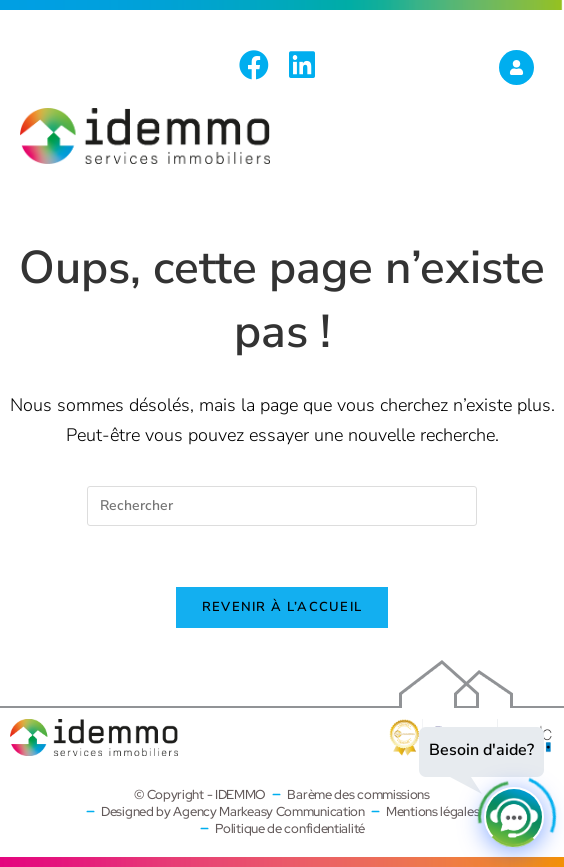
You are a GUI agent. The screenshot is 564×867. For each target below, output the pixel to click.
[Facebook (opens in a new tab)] (259, 65)
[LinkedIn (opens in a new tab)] (302, 65)
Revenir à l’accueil (282, 607)
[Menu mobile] (524, 156)
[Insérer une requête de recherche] (282, 506)
